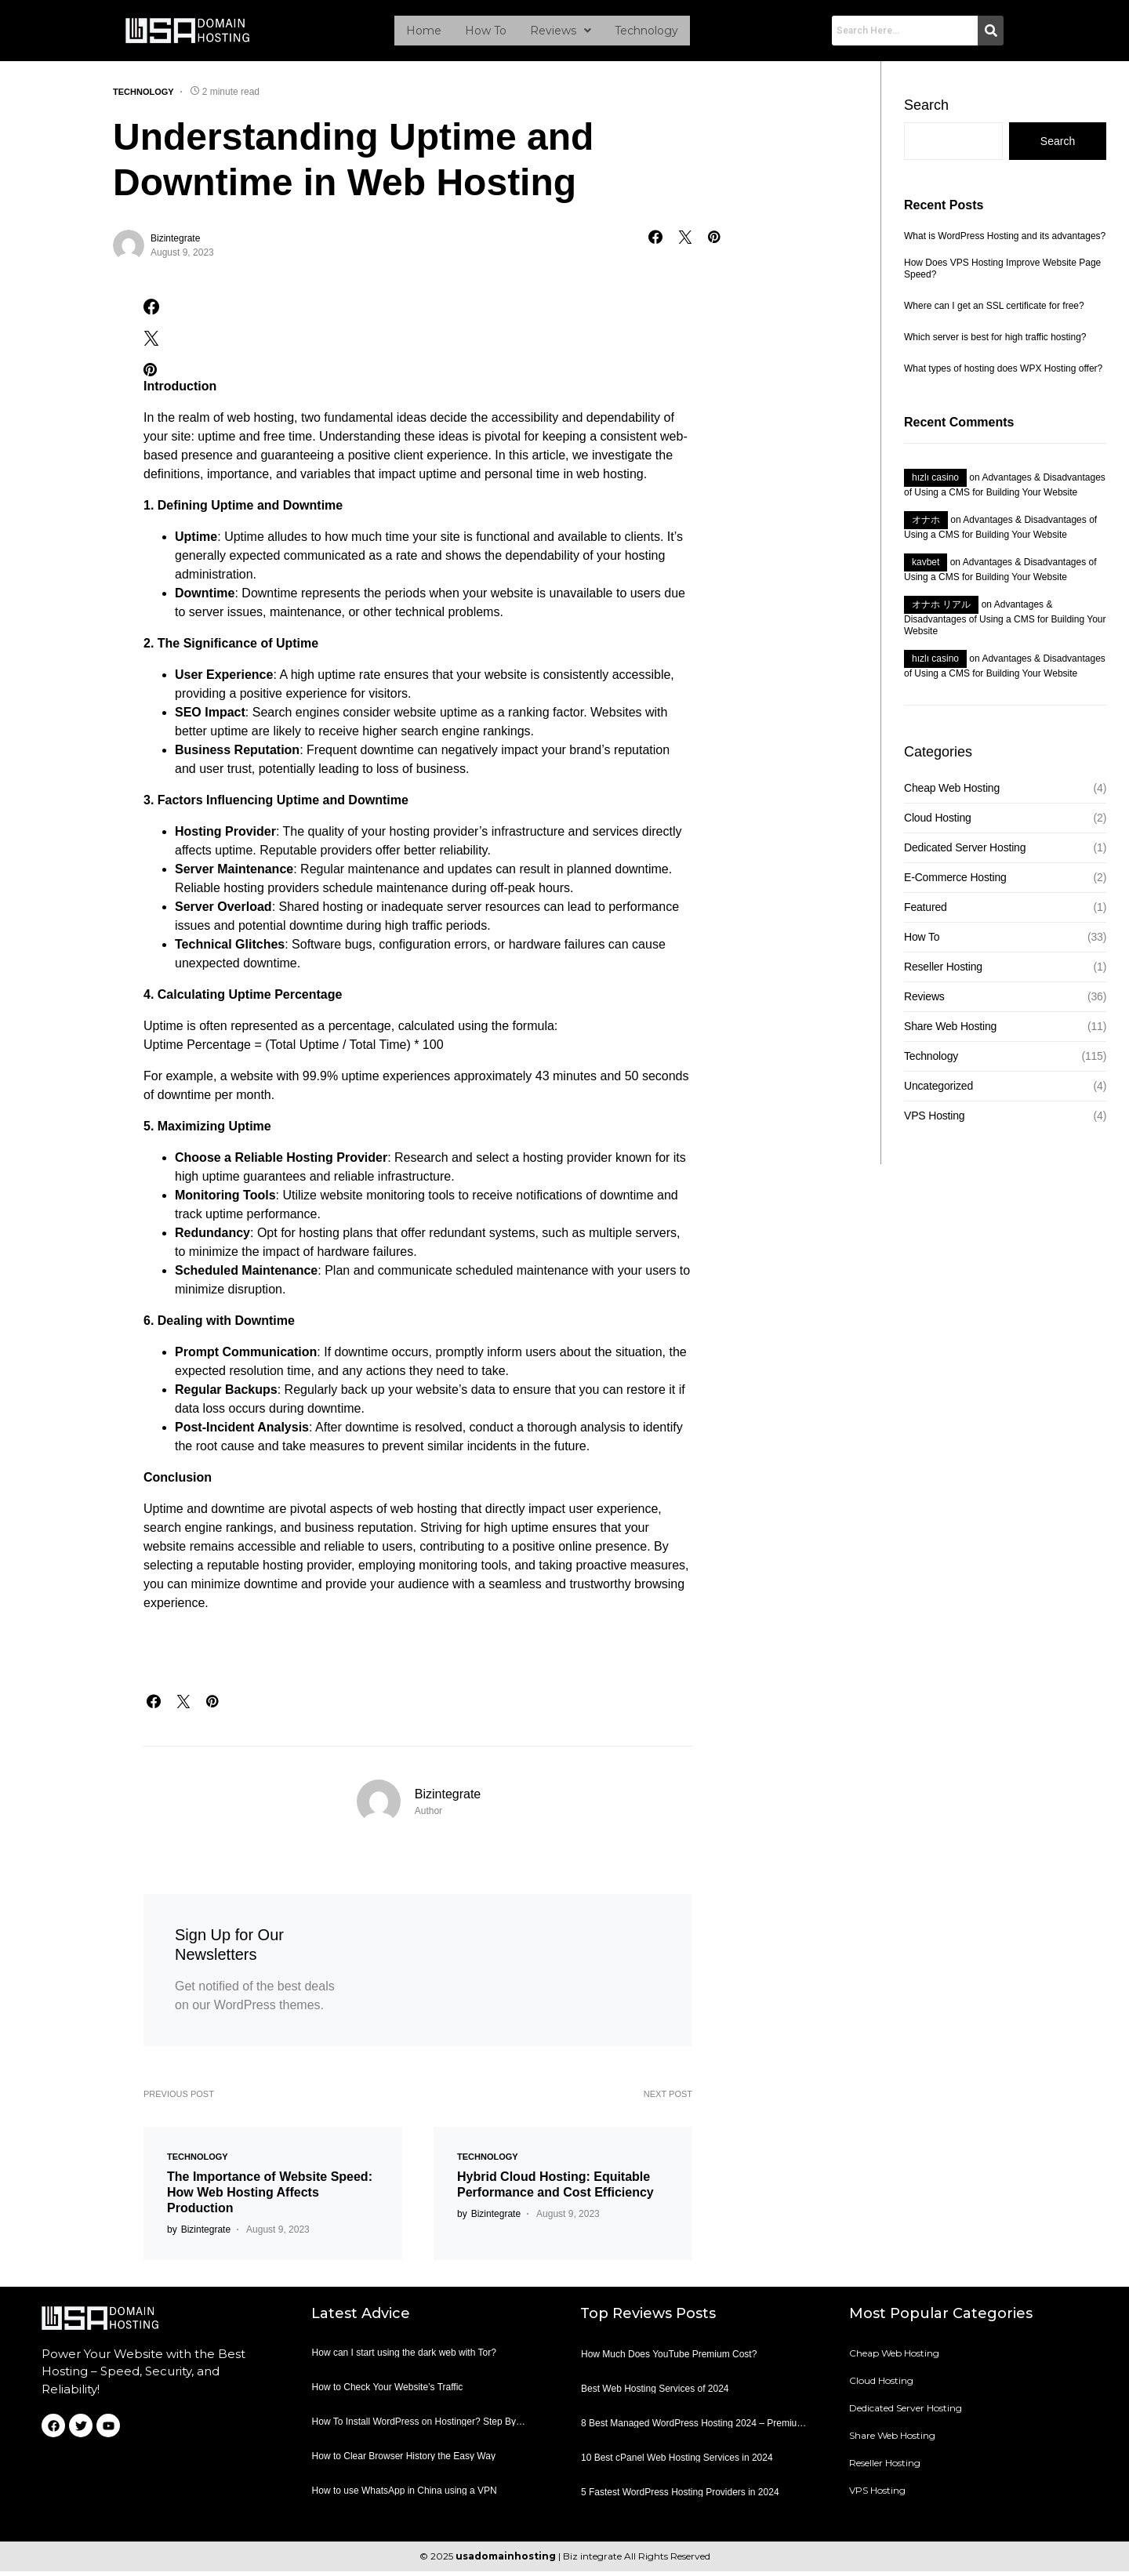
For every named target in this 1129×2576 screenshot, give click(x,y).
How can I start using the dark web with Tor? (404, 2357)
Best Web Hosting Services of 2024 (655, 2393)
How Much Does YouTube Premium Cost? (669, 2358)
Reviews (560, 33)
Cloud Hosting (937, 822)
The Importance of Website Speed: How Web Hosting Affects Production (269, 2197)
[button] (560, 33)
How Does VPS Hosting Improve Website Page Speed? (1002, 273)
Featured (925, 911)
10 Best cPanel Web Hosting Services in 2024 (677, 2462)
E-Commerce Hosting (955, 882)
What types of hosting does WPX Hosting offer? (1003, 373)
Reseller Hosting (943, 971)
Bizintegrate (175, 243)
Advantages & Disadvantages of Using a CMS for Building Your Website (1004, 622)
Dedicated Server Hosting (965, 852)
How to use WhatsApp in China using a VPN (404, 2495)
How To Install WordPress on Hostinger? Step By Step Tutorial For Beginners (414, 2430)
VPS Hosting (934, 1120)
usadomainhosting (506, 2561)
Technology (646, 33)
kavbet (925, 566)
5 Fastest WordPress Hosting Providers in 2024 (680, 2496)
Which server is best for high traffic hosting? (995, 341)
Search (926, 110)
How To (485, 33)
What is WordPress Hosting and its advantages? (1004, 240)
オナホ (926, 524)
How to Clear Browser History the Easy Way (404, 2460)
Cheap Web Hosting (952, 792)
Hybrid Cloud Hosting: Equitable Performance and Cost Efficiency (555, 2189)
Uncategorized (938, 1090)
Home (423, 33)
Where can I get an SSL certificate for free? (994, 310)
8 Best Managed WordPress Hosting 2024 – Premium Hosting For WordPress (692, 2432)
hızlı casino (935, 482)
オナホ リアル (941, 609)
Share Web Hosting (950, 1031)
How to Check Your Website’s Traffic (387, 2391)
